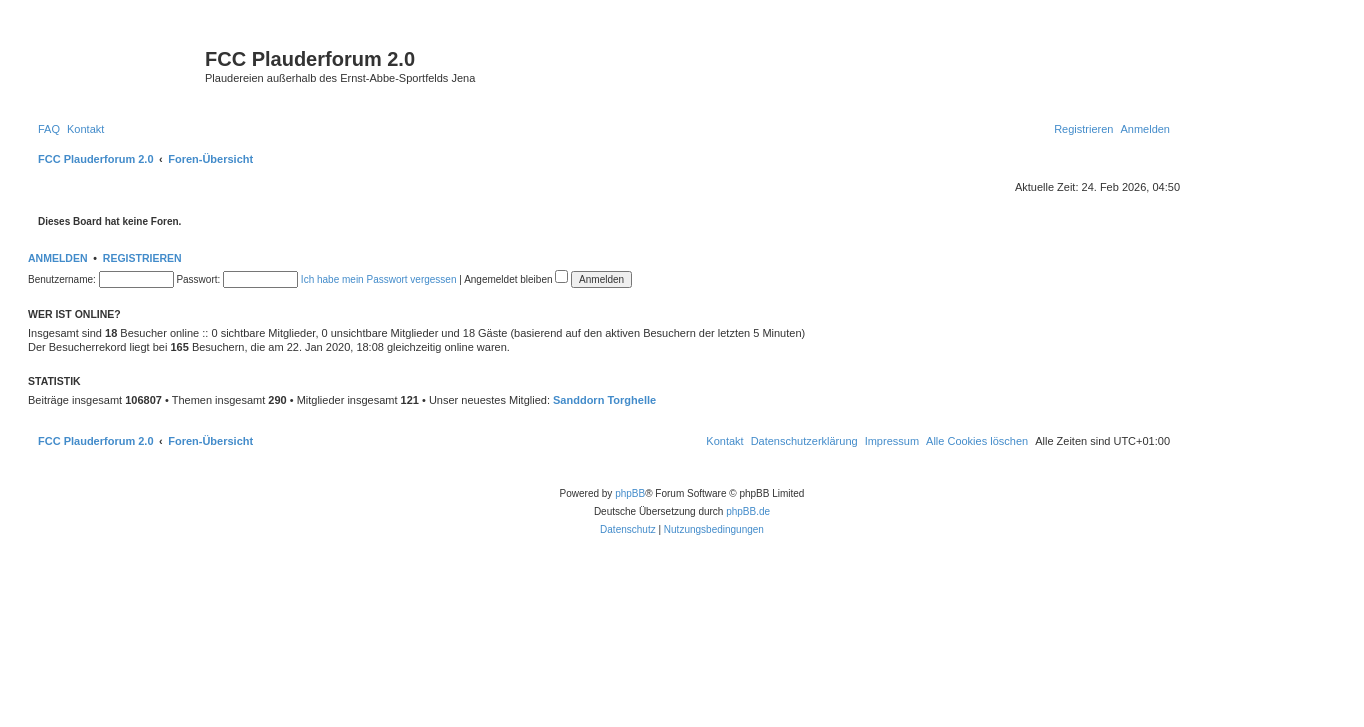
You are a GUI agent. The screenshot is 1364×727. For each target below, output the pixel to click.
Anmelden (58, 258)
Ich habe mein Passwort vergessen (379, 279)
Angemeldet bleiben (516, 279)
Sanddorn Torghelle (604, 400)
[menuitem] (49, 129)
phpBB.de (748, 511)
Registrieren (142, 258)
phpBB (630, 493)
